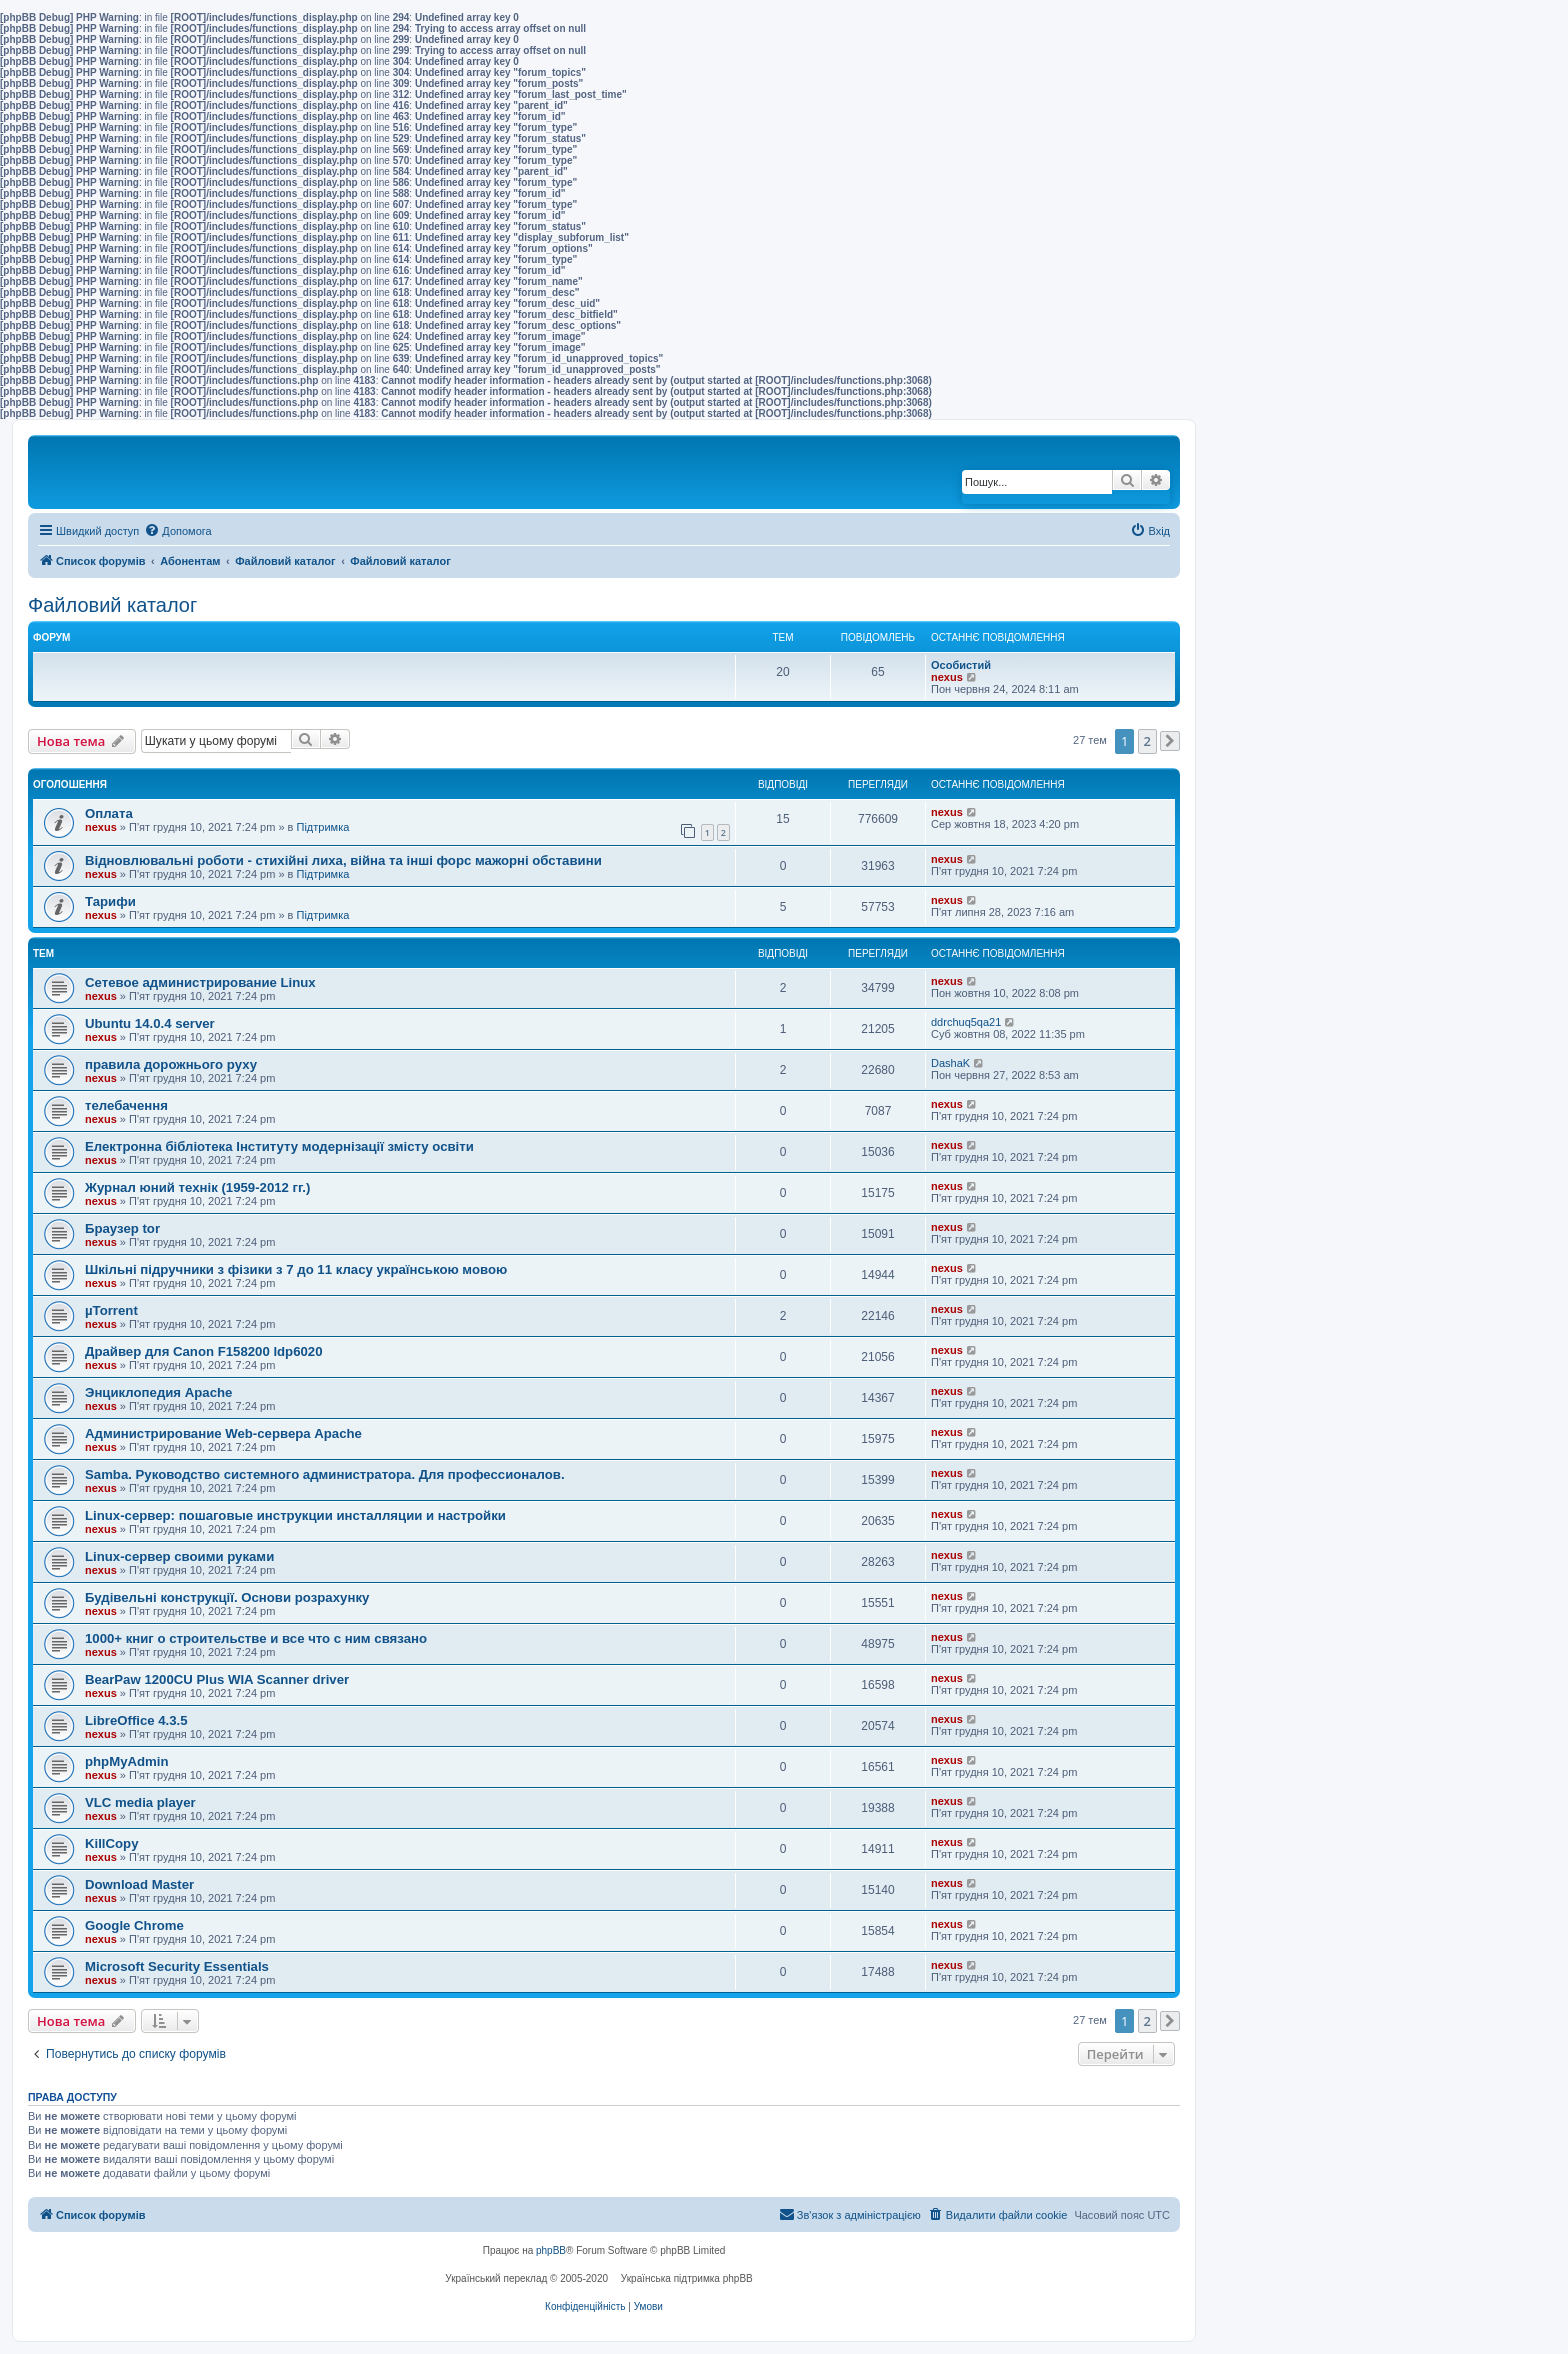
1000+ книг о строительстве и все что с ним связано (256, 1638)
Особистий (961, 665)
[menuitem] (177, 531)
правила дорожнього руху (171, 1064)
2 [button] (1147, 741)
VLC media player (140, 1802)
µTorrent (111, 1310)
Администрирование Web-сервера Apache (223, 1433)
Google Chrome (134, 1925)
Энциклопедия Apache (158, 1392)
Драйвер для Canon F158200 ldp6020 (204, 1351)
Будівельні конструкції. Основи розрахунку (227, 1597)
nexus (947, 677)
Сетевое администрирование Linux (200, 982)
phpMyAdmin (127, 1761)
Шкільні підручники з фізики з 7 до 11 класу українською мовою (296, 1269)
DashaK (950, 1063)
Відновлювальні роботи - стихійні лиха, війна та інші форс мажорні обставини (343, 860)
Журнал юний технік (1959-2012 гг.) (197, 1187)
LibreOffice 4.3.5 (136, 1720)
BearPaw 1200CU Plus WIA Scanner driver (217, 1679)
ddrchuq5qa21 (966, 1022)
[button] (1170, 741)
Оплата (109, 813)
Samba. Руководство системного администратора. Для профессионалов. (325, 1474)
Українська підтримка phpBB (687, 2278)
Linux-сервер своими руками (179, 1556)
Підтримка (323, 827)
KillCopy (111, 1843)
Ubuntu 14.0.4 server (150, 1023)
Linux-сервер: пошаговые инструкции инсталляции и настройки (295, 1515)
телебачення (126, 1105)
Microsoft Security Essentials (177, 1966)
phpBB (551, 2250)
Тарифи (110, 901)
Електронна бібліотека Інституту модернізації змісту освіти (279, 1146)
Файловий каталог (112, 605)
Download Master (139, 1884)
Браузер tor (122, 1228)
